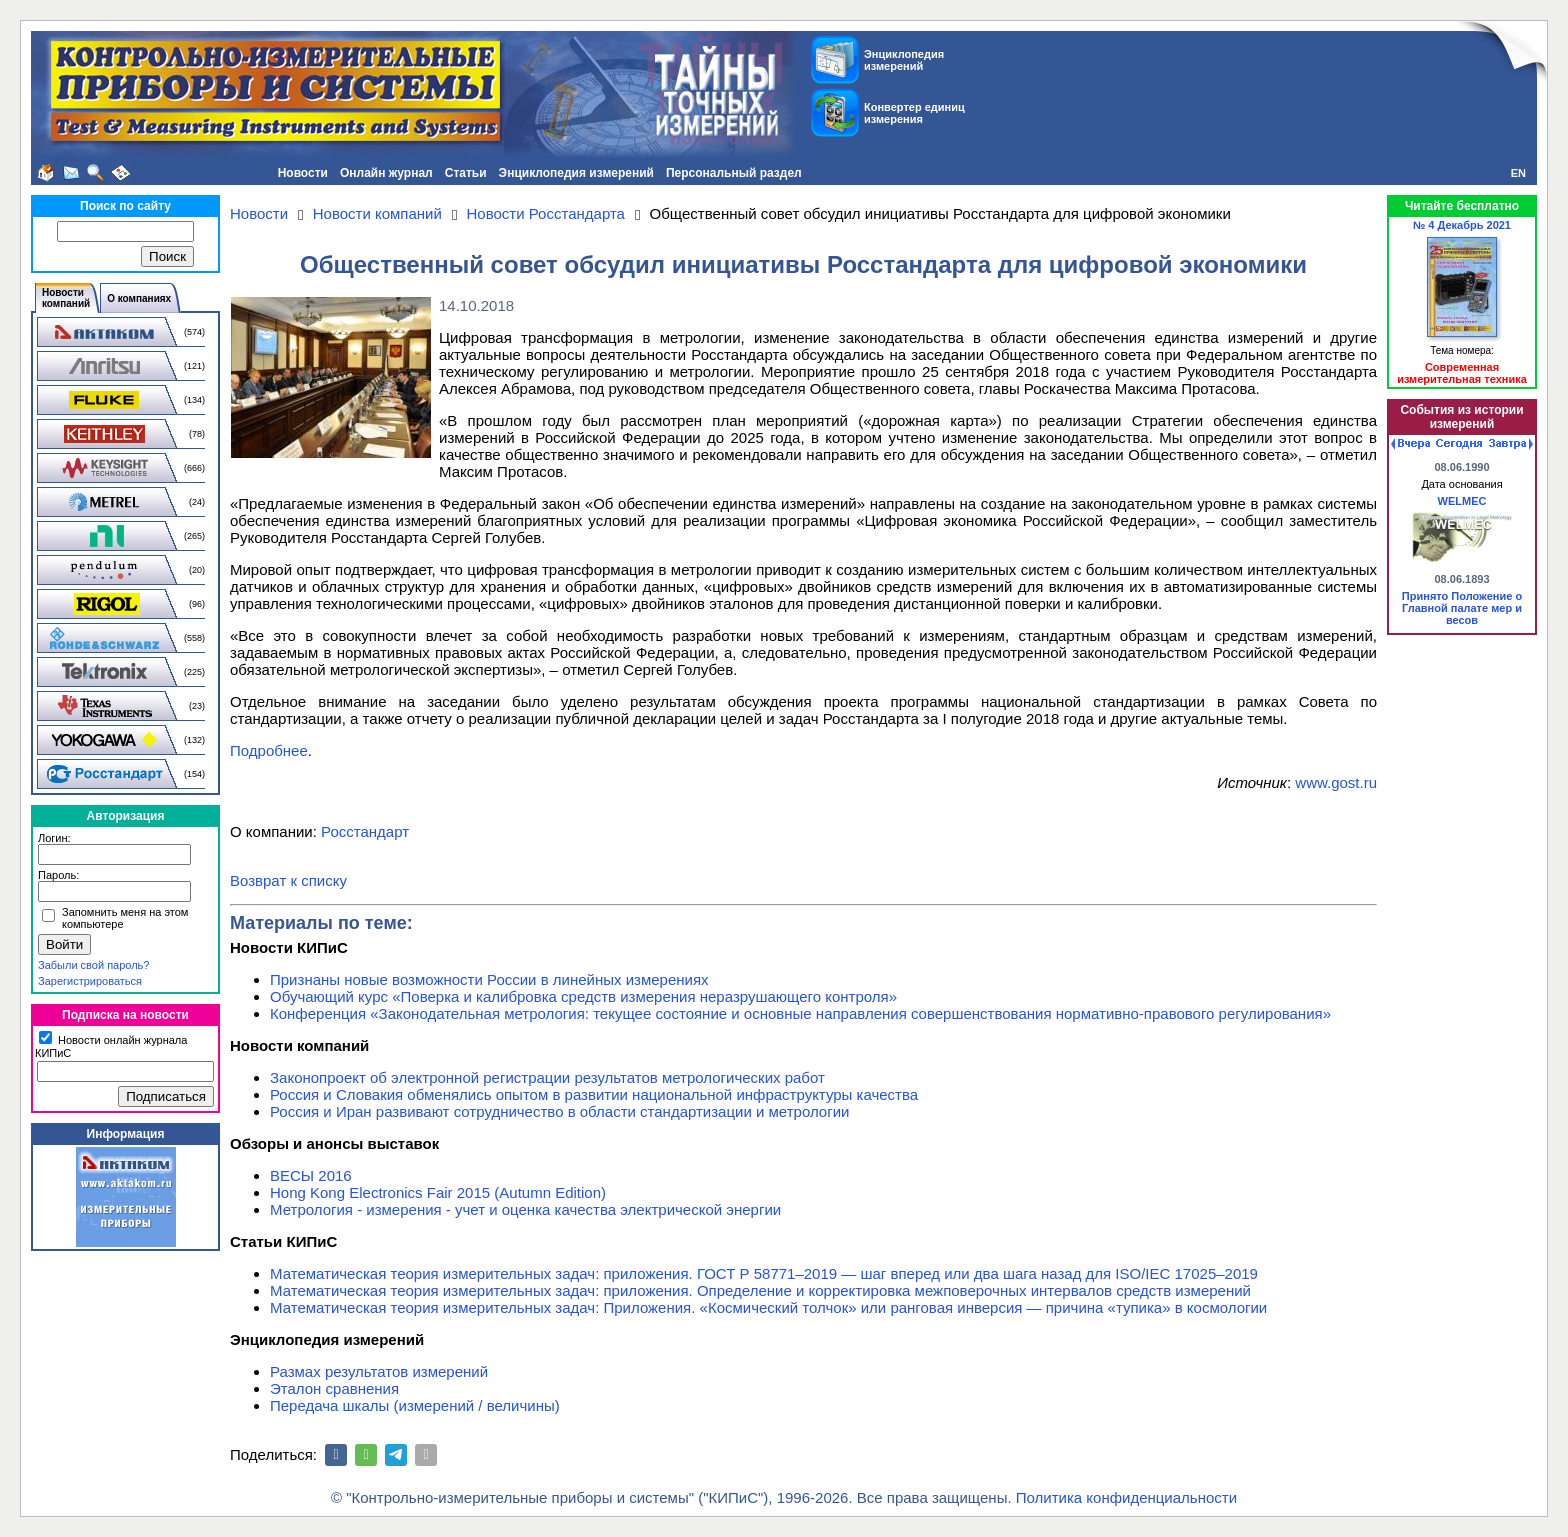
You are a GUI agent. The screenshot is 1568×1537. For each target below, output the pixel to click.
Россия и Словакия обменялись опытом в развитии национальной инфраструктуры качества (594, 1094)
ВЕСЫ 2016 (311, 1175)
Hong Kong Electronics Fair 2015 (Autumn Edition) (438, 1192)
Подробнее (269, 750)
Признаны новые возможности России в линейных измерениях (489, 979)
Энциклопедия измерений (576, 173)
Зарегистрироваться (90, 981)
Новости (303, 173)
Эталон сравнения (334, 1388)
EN (1518, 173)
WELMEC (1462, 501)
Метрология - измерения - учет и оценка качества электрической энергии (525, 1209)
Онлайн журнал (386, 173)
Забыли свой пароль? (93, 965)
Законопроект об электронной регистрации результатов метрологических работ (547, 1077)
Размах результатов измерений (379, 1371)
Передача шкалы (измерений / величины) (415, 1405)
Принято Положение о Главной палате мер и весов (1462, 608)
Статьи (466, 173)
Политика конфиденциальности (1126, 1497)
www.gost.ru (1336, 782)
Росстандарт (365, 831)
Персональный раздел (734, 173)
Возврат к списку (288, 880)
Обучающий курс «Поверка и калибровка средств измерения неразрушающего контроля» (583, 996)
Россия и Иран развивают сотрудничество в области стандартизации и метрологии (559, 1111)
